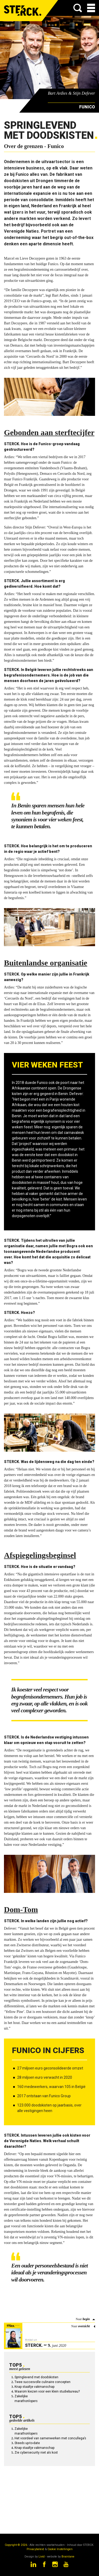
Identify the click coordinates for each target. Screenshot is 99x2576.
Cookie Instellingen (60, 2549)
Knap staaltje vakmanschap (34, 2387)
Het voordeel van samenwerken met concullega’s (50, 2438)
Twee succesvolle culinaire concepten (42, 2382)
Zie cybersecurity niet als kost (36, 2452)
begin (86, 2319)
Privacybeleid (35, 2549)
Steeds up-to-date (27, 2443)
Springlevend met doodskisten (36, 2377)
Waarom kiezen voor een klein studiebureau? (47, 2391)
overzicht (84, 2326)
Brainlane (68, 2556)
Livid (42, 2556)
